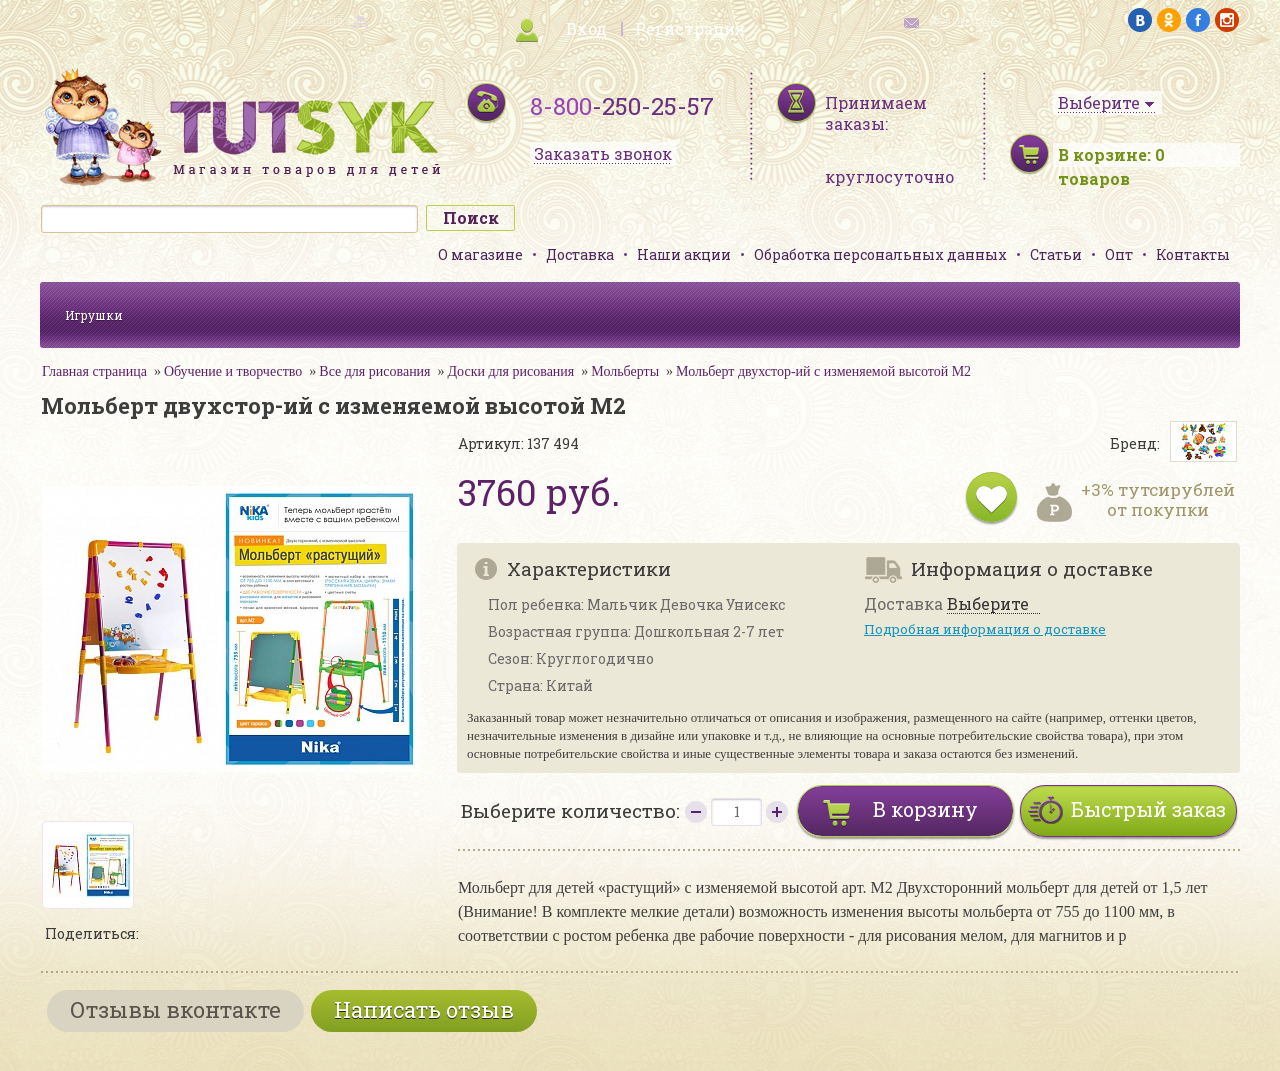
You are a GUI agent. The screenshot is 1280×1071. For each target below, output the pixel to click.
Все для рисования (374, 371)
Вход (586, 28)
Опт (1119, 254)
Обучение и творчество (233, 371)
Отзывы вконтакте (175, 1009)
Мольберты (625, 371)
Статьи (1056, 254)
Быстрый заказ (1148, 809)
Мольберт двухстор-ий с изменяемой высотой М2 (823, 371)
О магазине (480, 254)
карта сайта (314, 20)
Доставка (580, 254)
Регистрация (690, 28)
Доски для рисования (511, 371)
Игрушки (94, 315)
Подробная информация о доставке (985, 629)
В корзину (925, 809)
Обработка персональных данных (880, 254)
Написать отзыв (424, 1009)
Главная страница (94, 371)
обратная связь (966, 20)
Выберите (988, 604)
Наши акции (684, 254)
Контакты (1193, 254)
